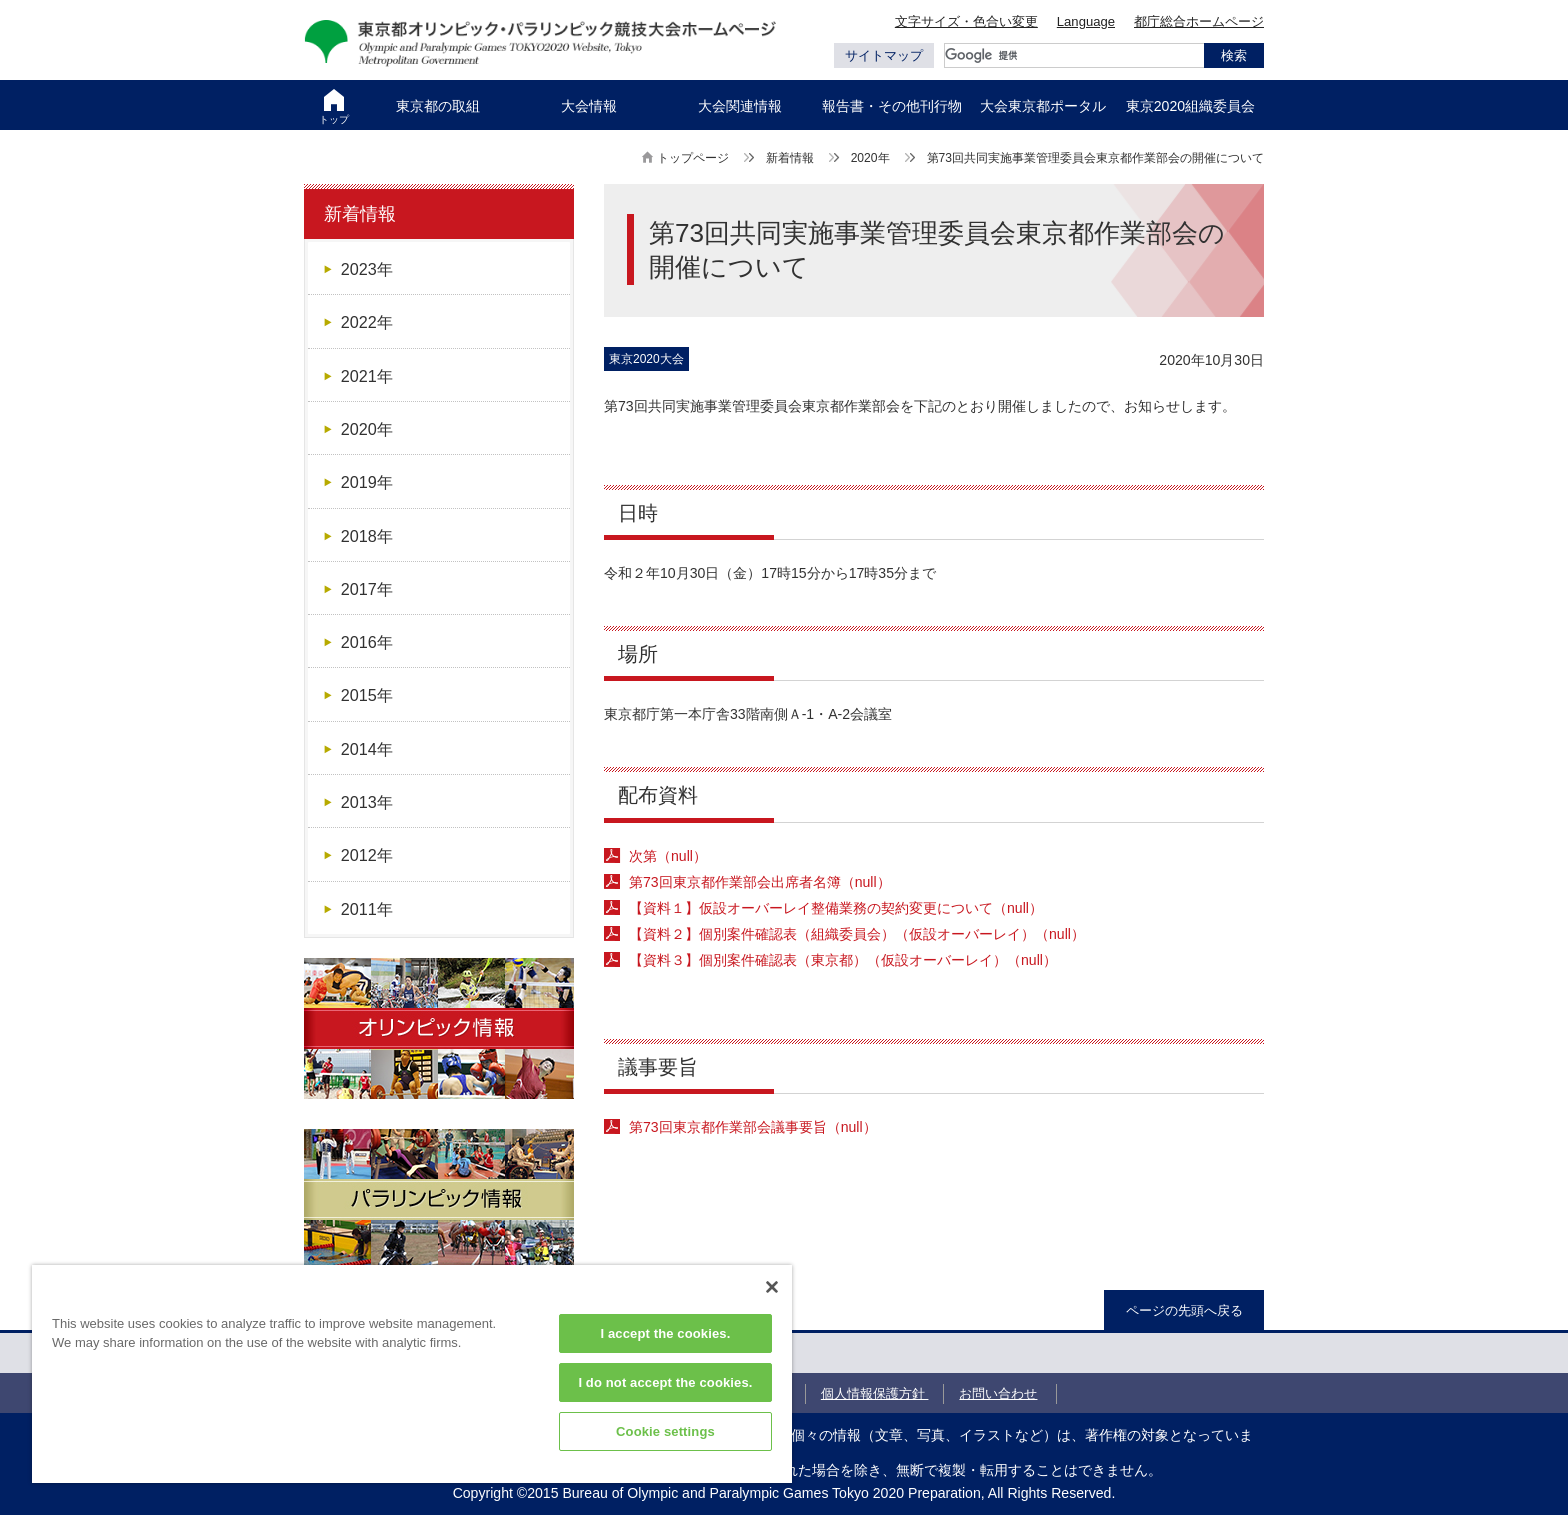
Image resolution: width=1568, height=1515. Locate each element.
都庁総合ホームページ (1199, 21)
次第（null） (668, 856)
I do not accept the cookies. (665, 1382)
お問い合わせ (998, 1393)
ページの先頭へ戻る (1184, 1310)
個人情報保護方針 (875, 1393)
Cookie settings (665, 1431)
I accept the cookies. (666, 1333)
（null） (753, 1127)
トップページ (693, 158)
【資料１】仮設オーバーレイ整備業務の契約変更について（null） (836, 908)
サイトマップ (884, 55)
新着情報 (790, 158)
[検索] (1074, 55)
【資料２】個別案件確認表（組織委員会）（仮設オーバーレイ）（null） (857, 934)
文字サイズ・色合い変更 (966, 21)
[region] (412, 1374)
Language (1086, 21)
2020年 (870, 158)
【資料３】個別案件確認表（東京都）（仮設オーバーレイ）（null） (843, 960)
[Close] (772, 1287)
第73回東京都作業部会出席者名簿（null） (760, 882)
